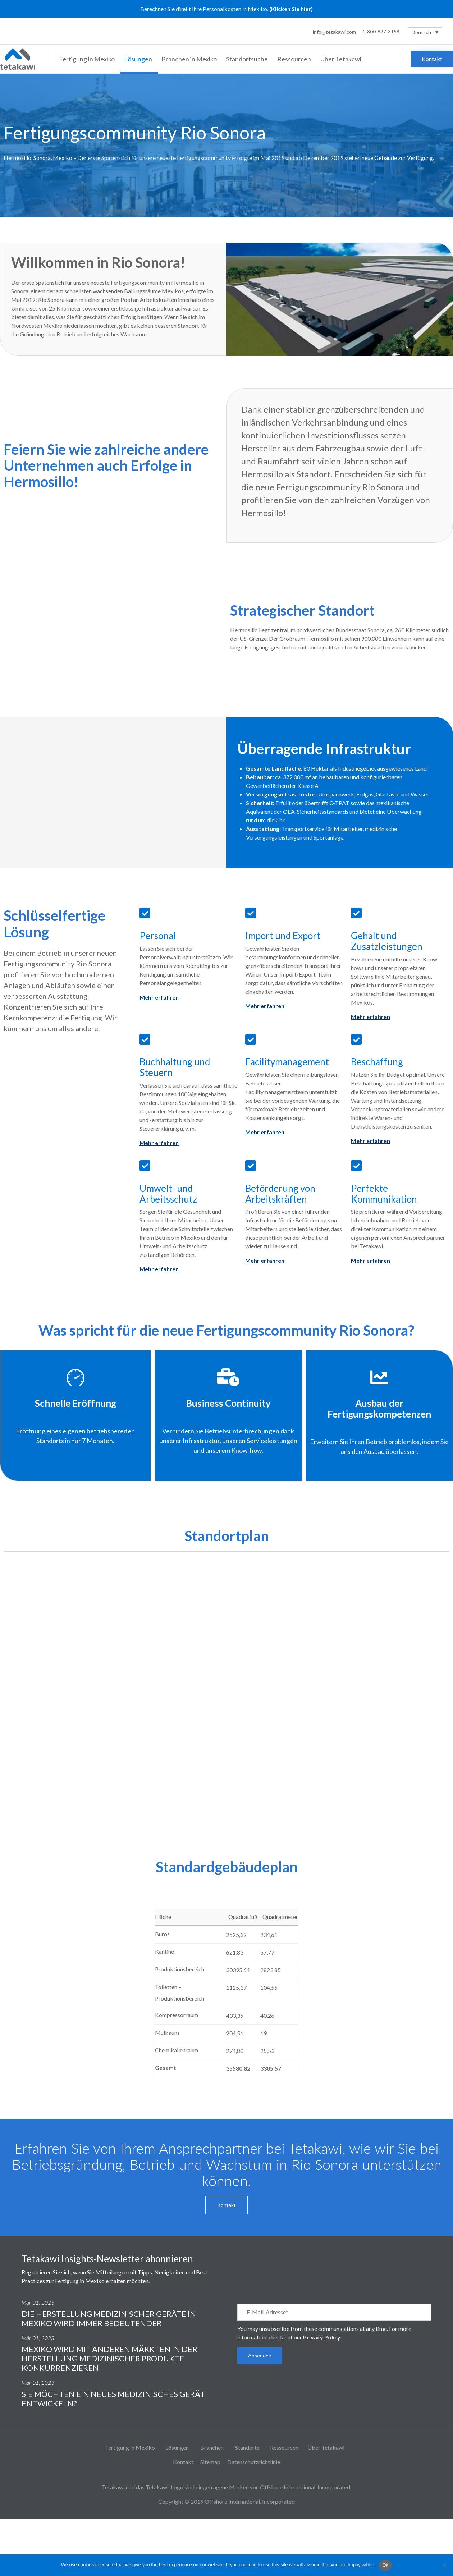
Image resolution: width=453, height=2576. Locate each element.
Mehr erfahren (159, 997)
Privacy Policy (321, 2337)
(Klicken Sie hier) (291, 8)
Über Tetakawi (341, 59)
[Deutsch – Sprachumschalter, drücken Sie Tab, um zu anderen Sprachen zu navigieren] (425, 32)
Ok (385, 2565)
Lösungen (139, 59)
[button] (432, 59)
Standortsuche (248, 59)
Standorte (247, 2447)
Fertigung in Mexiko (88, 59)
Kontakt (183, 2461)
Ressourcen (295, 59)
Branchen (212, 2447)
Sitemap (210, 2461)
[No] (444, 2565)
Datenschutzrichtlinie (253, 2461)
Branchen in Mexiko (190, 59)
